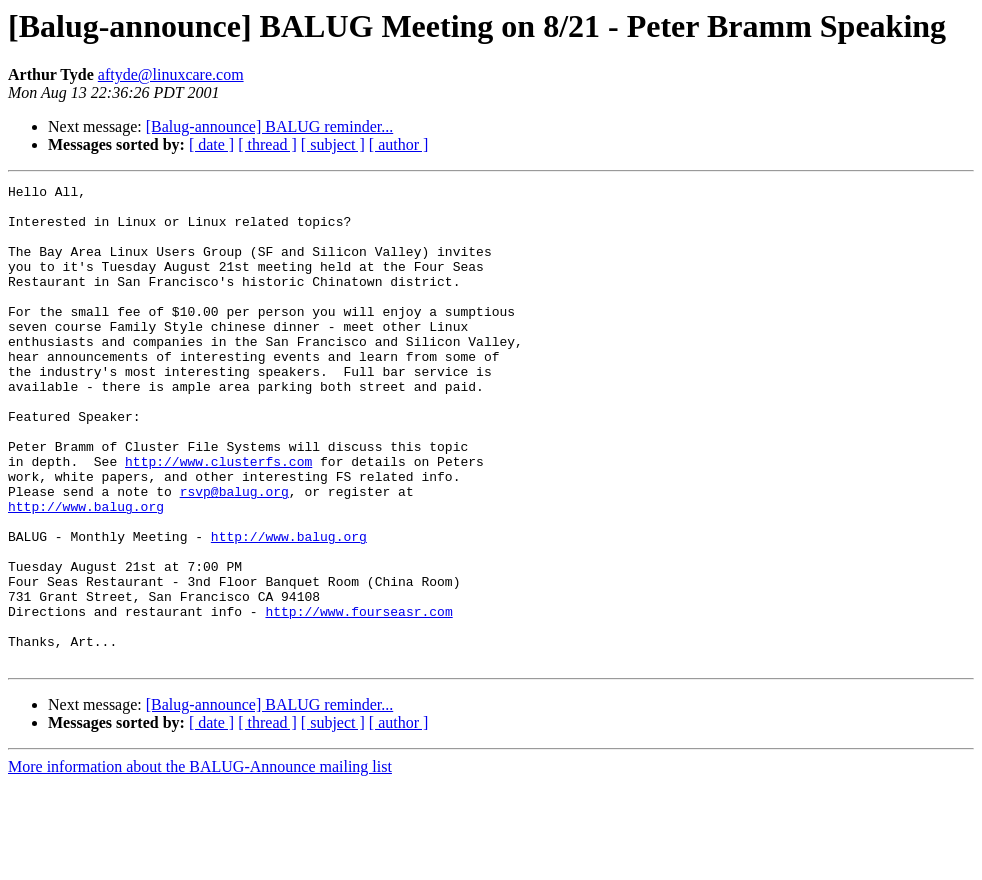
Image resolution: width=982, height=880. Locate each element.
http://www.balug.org (86, 572)
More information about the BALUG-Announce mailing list (200, 862)
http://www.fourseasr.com (358, 698)
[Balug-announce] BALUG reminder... (269, 126)
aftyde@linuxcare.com (171, 74)
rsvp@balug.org (234, 554)
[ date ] (211, 144)
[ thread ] (267, 144)
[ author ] (399, 144)
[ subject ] (333, 144)
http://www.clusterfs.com (218, 518)
